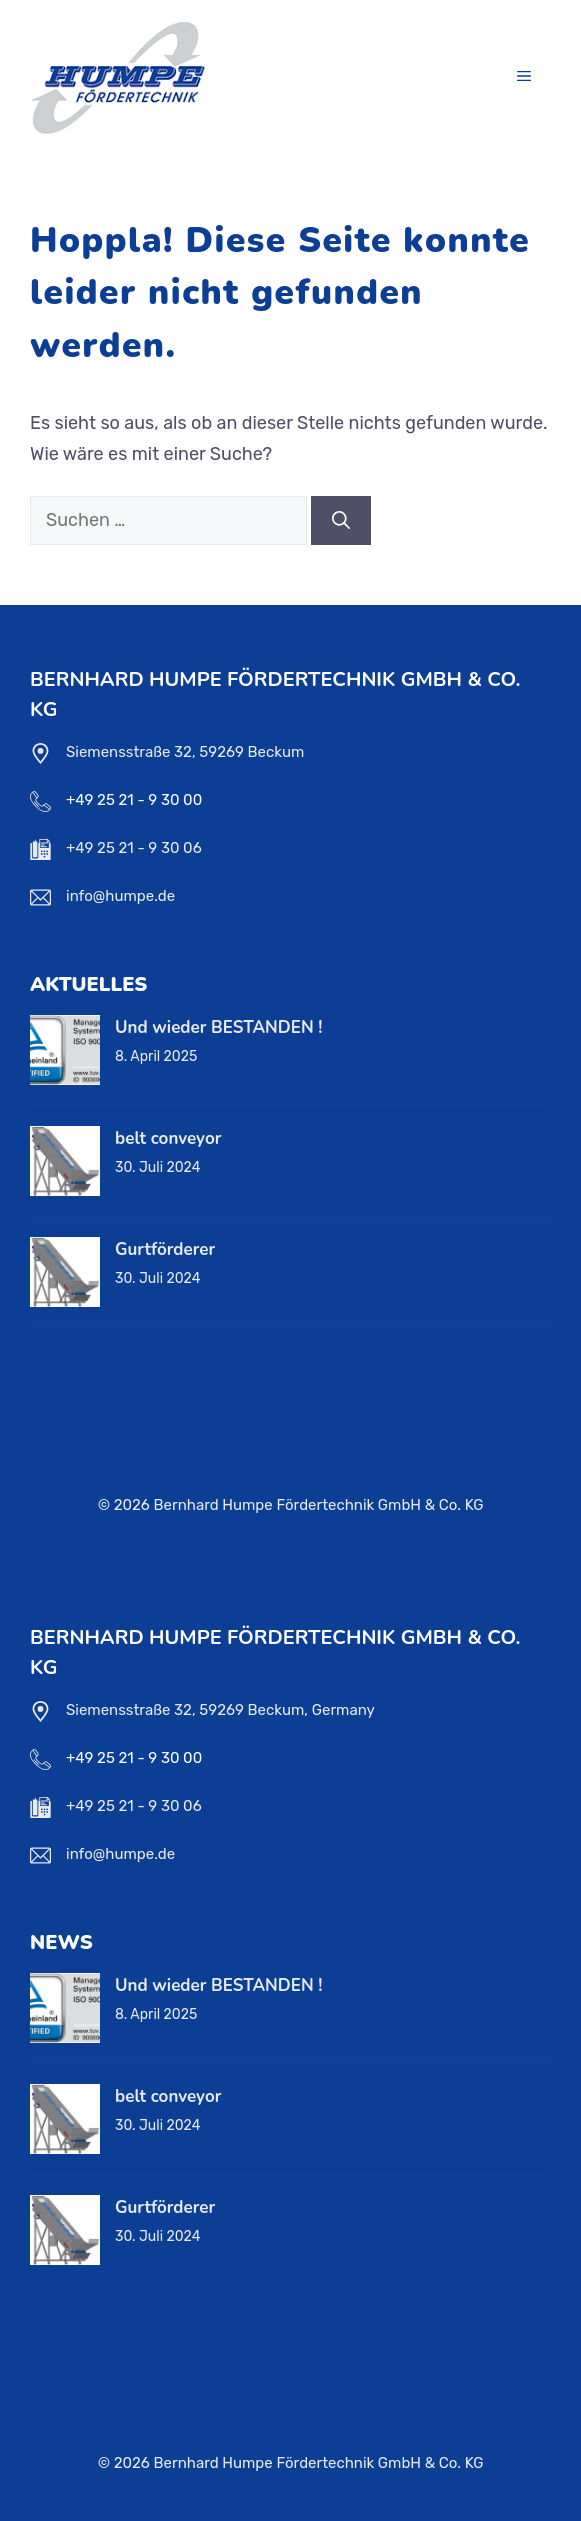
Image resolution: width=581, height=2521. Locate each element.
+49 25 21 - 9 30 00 (134, 800)
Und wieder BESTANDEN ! (218, 1027)
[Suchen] (341, 520)
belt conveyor (168, 1138)
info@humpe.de (120, 896)
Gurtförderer (165, 1249)
